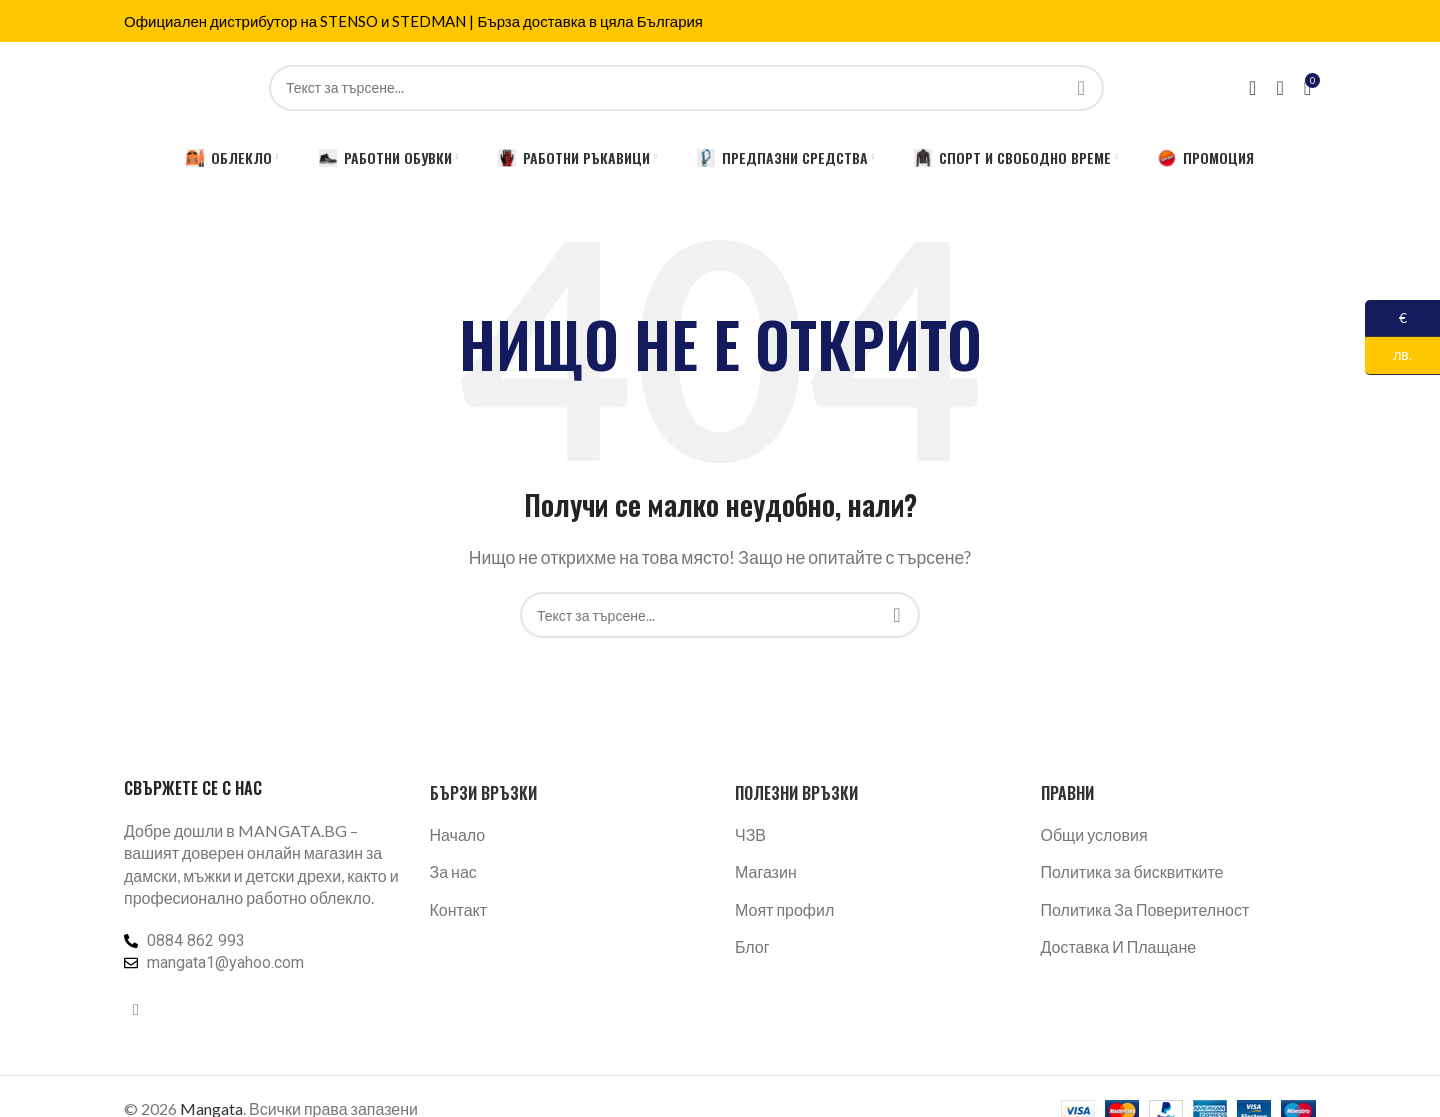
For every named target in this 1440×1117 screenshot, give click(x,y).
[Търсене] (686, 94)
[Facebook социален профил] (136, 1022)
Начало (458, 847)
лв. (1388, 355)
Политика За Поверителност (1145, 922)
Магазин (766, 884)
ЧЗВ (750, 847)
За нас (453, 884)
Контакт (459, 922)
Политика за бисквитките (1132, 884)
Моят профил (784, 922)
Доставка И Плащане (1119, 959)
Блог (752, 959)
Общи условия (1094, 847)
